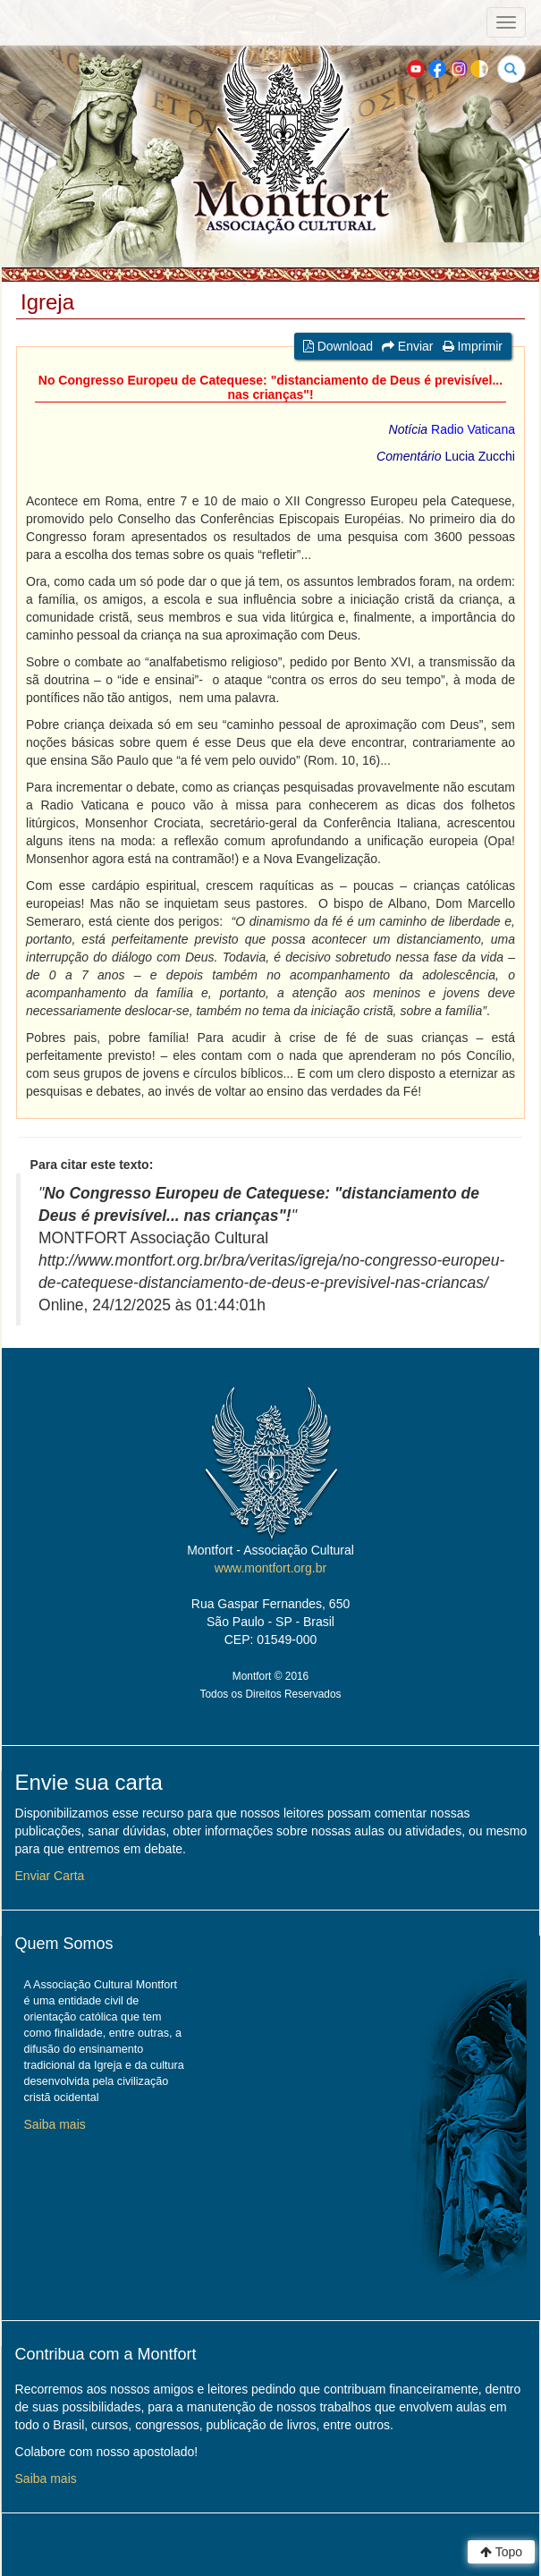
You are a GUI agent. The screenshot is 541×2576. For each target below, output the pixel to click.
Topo (501, 2552)
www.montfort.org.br (270, 1568)
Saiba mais (55, 2124)
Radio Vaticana (473, 429)
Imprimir (473, 346)
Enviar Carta (50, 1875)
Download (338, 346)
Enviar (408, 346)
